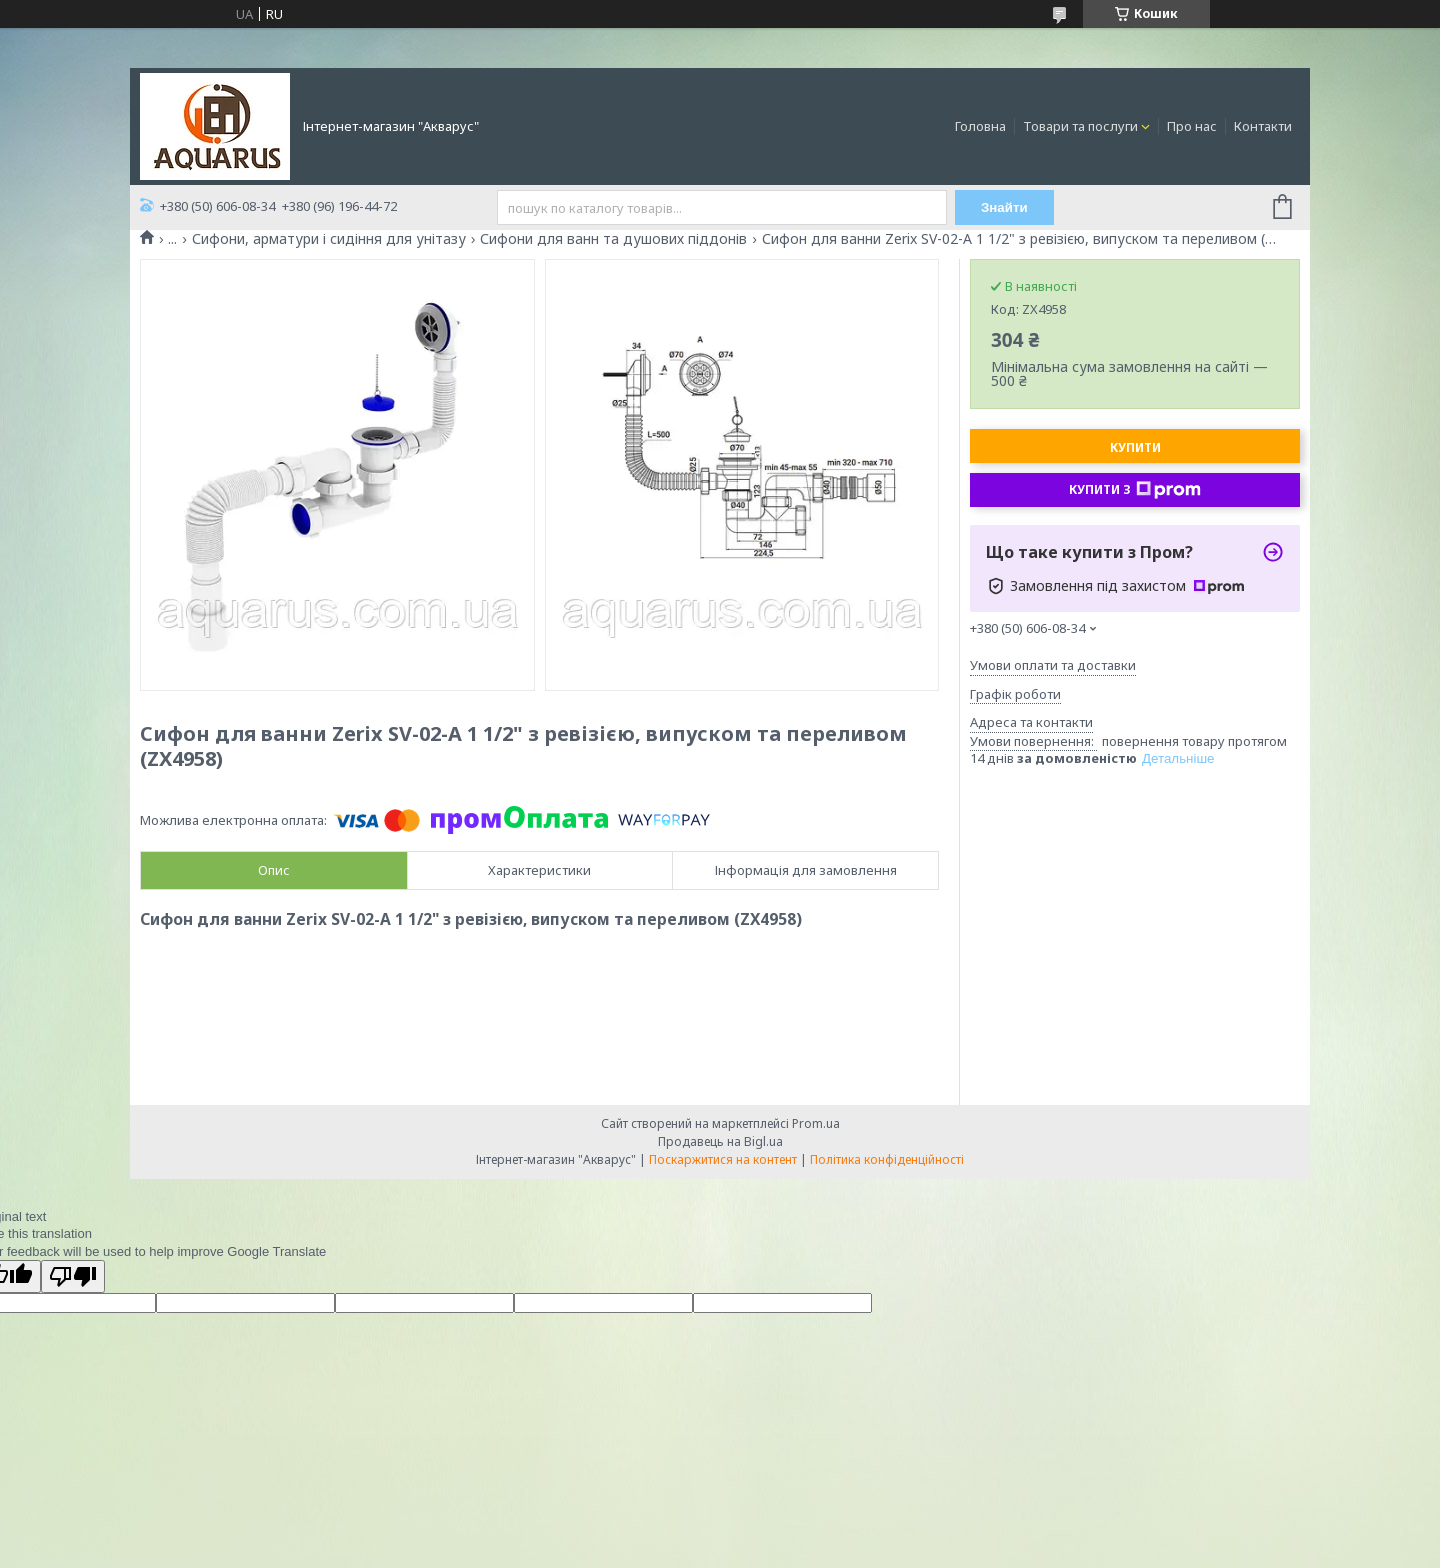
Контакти (1263, 126)
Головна (980, 126)
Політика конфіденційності (887, 1159)
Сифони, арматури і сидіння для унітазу (329, 239)
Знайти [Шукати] (1004, 207)
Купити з (1135, 490)
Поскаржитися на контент (723, 1159)
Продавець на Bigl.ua (720, 1141)
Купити (1135, 447)
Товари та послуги (1080, 126)
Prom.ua (816, 1123)
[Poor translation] (73, 1276)
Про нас (1192, 126)
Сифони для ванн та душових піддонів (613, 239)
